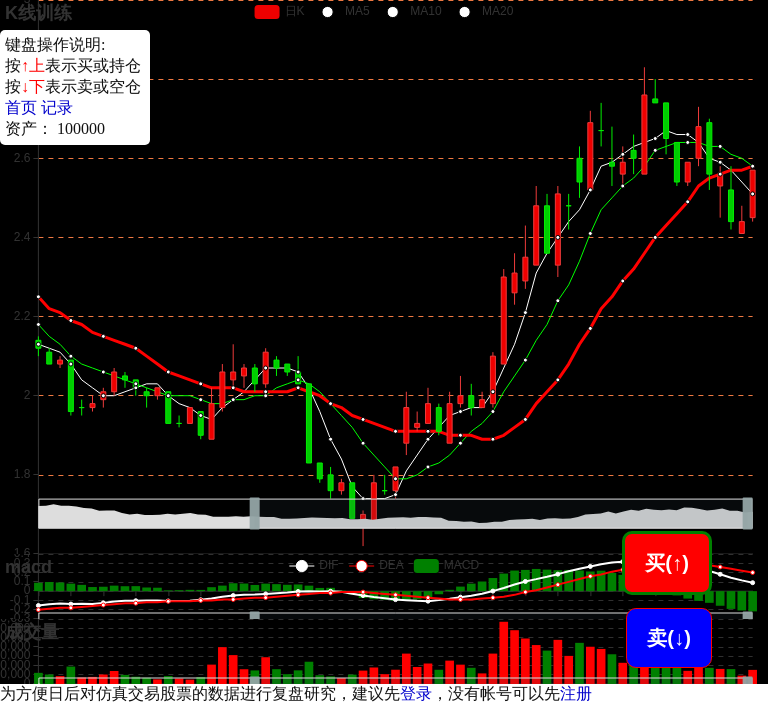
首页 (21, 107)
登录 (416, 693)
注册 (576, 693)
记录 (57, 107)
